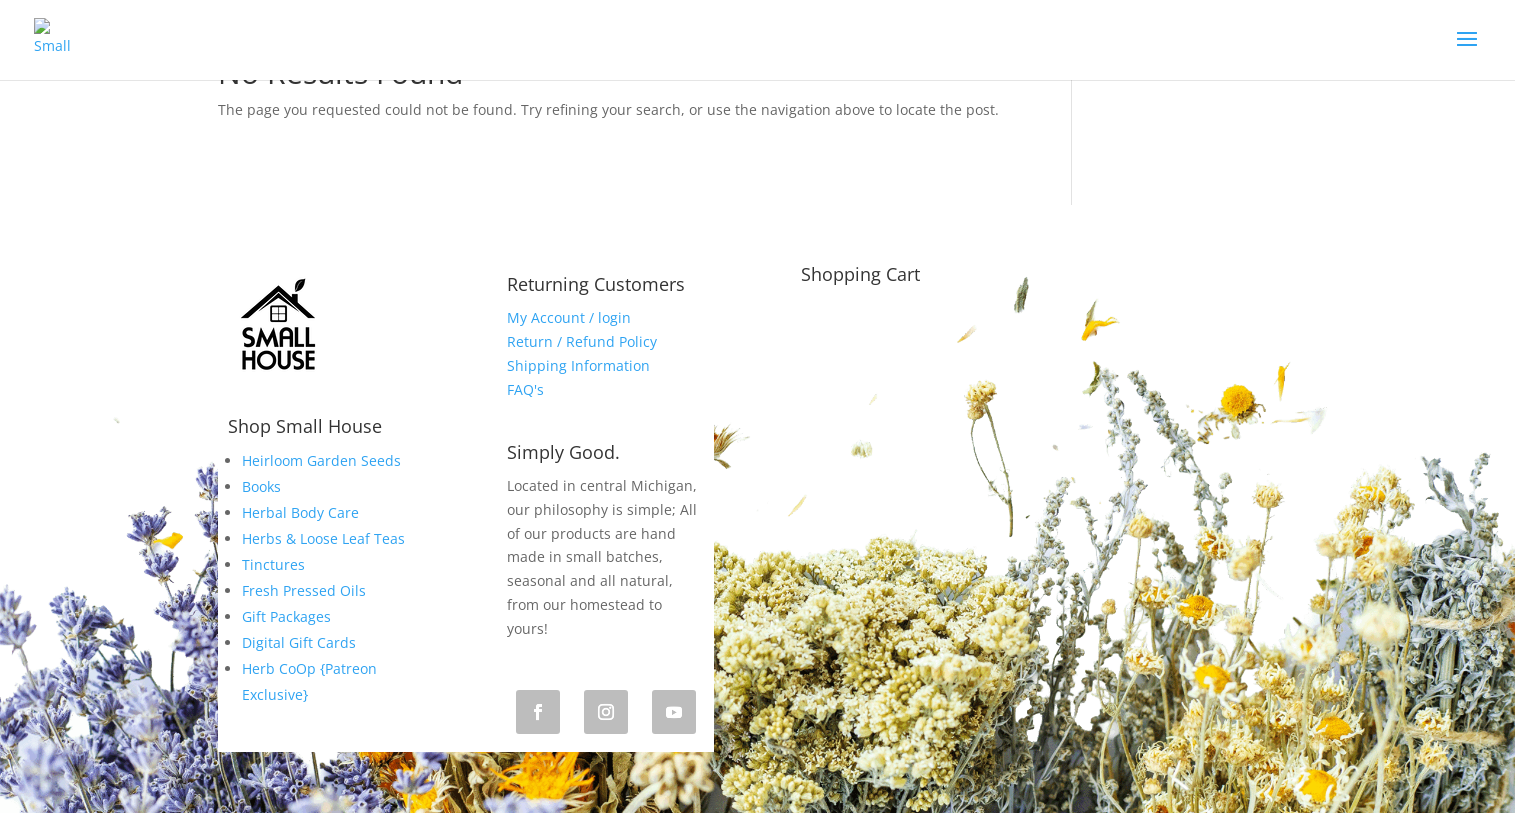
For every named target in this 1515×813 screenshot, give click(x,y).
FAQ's (525, 389)
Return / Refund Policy (582, 341)
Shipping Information (578, 365)
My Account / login (569, 317)
